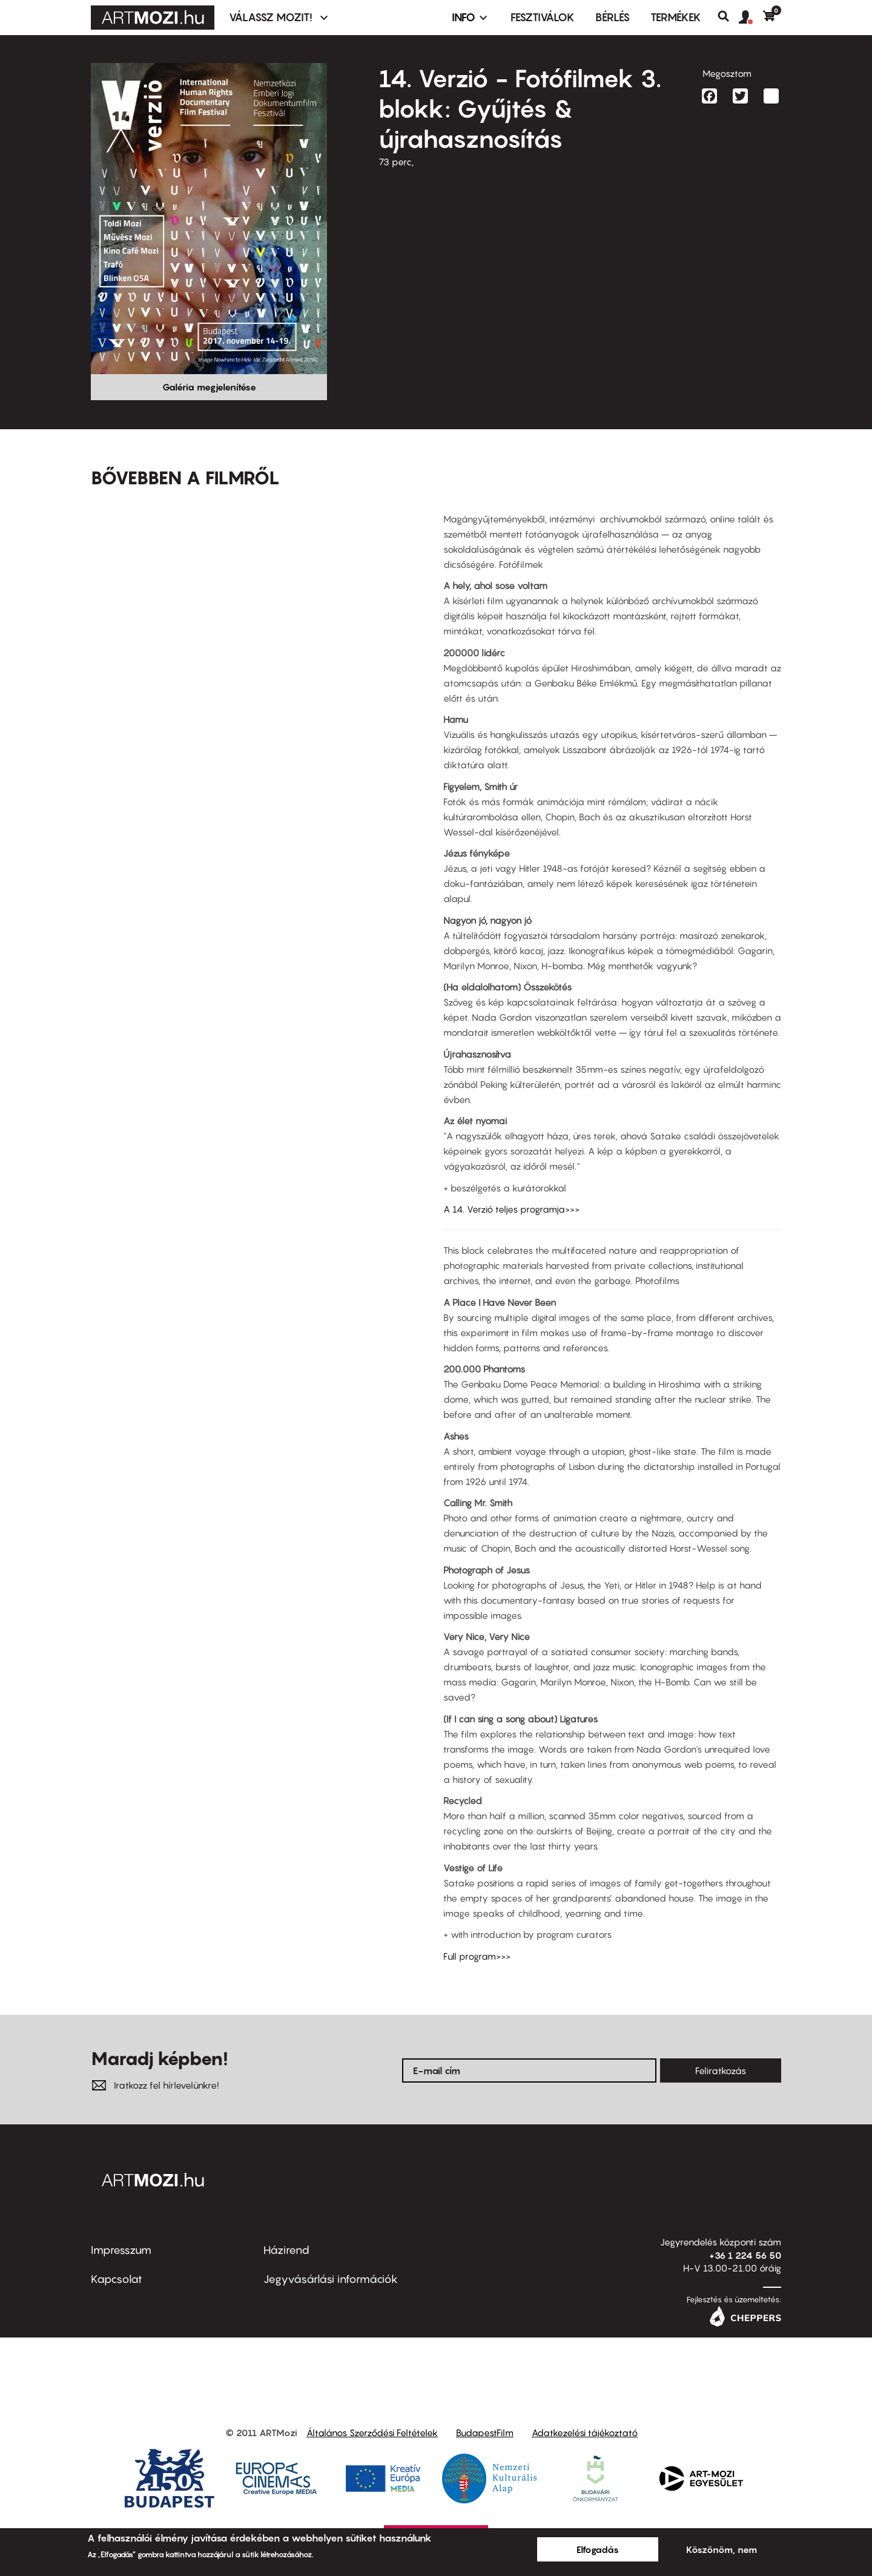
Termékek (675, 17)
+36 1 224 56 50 (745, 2255)
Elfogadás (597, 2549)
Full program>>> (476, 1956)
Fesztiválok (542, 17)
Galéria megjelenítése (209, 386)
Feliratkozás (720, 2070)
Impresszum (121, 2250)
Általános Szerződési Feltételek (372, 2432)
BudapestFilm (485, 2432)
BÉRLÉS (612, 17)
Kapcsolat (116, 2279)
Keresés (728, 16)
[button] (751, 17)
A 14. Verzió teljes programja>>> (511, 1209)
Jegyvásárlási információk (330, 2279)
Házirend (286, 2250)
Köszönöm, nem (721, 2549)
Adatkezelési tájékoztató (585, 2432)
